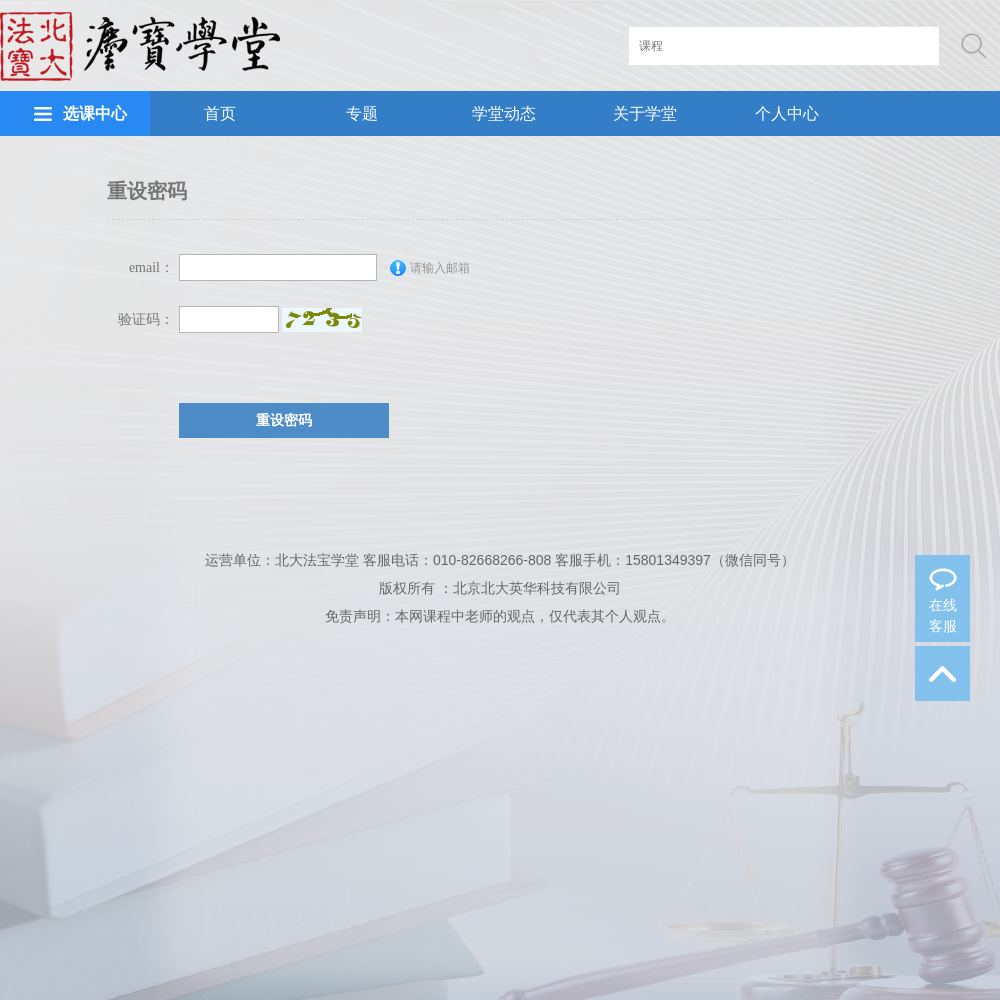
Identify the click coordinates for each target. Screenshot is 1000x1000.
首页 (220, 113)
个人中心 (787, 113)
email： (151, 267)
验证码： (146, 319)
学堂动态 (504, 113)
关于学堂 (645, 113)
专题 (362, 113)
